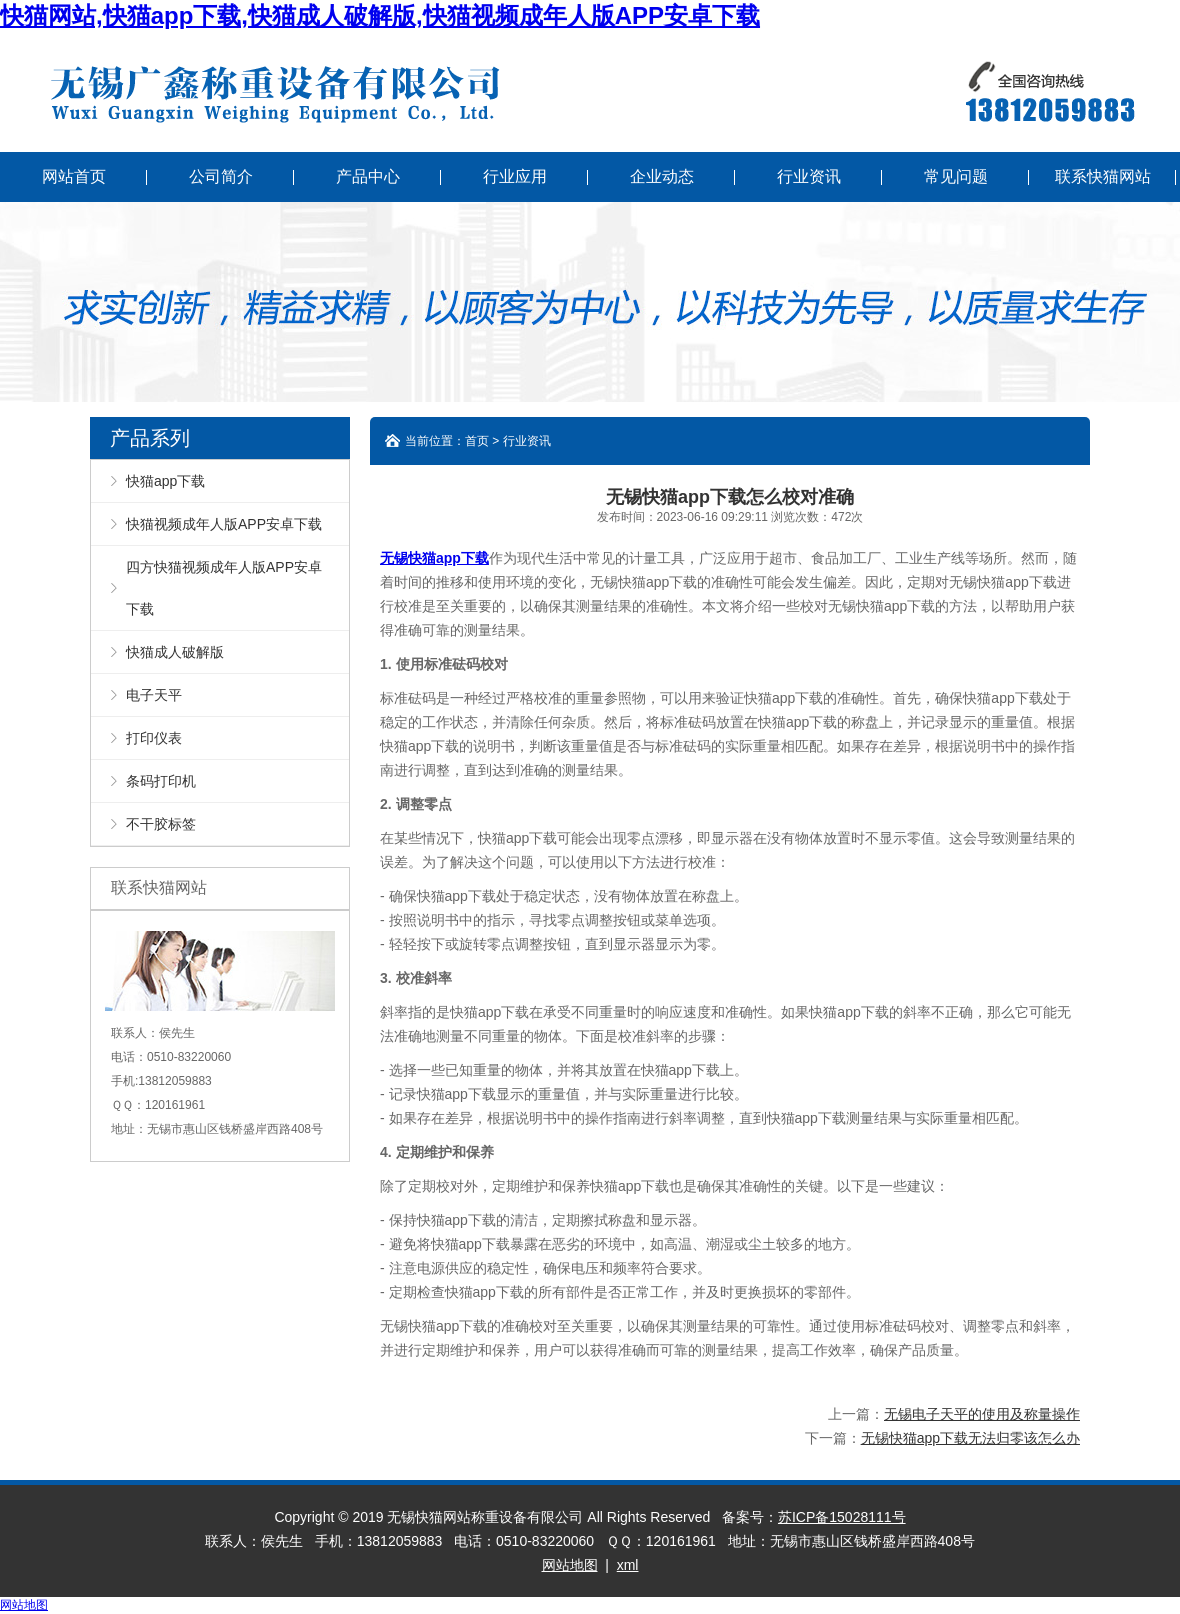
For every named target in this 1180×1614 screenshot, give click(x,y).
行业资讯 (809, 176)
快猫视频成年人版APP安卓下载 (224, 524)
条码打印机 (161, 781)
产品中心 (368, 176)
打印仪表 (154, 738)
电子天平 (154, 695)
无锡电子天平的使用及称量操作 (982, 1414)
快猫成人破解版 (175, 652)
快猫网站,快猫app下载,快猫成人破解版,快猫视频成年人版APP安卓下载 (380, 15)
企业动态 (662, 176)
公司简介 (221, 176)
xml (628, 1565)
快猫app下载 (165, 481)
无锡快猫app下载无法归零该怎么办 (970, 1438)
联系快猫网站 (1103, 176)
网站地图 (570, 1565)
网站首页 (74, 176)
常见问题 (956, 176)
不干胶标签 (161, 824)
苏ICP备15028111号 (842, 1517)
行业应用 (515, 176)
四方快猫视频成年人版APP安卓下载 (224, 588)
